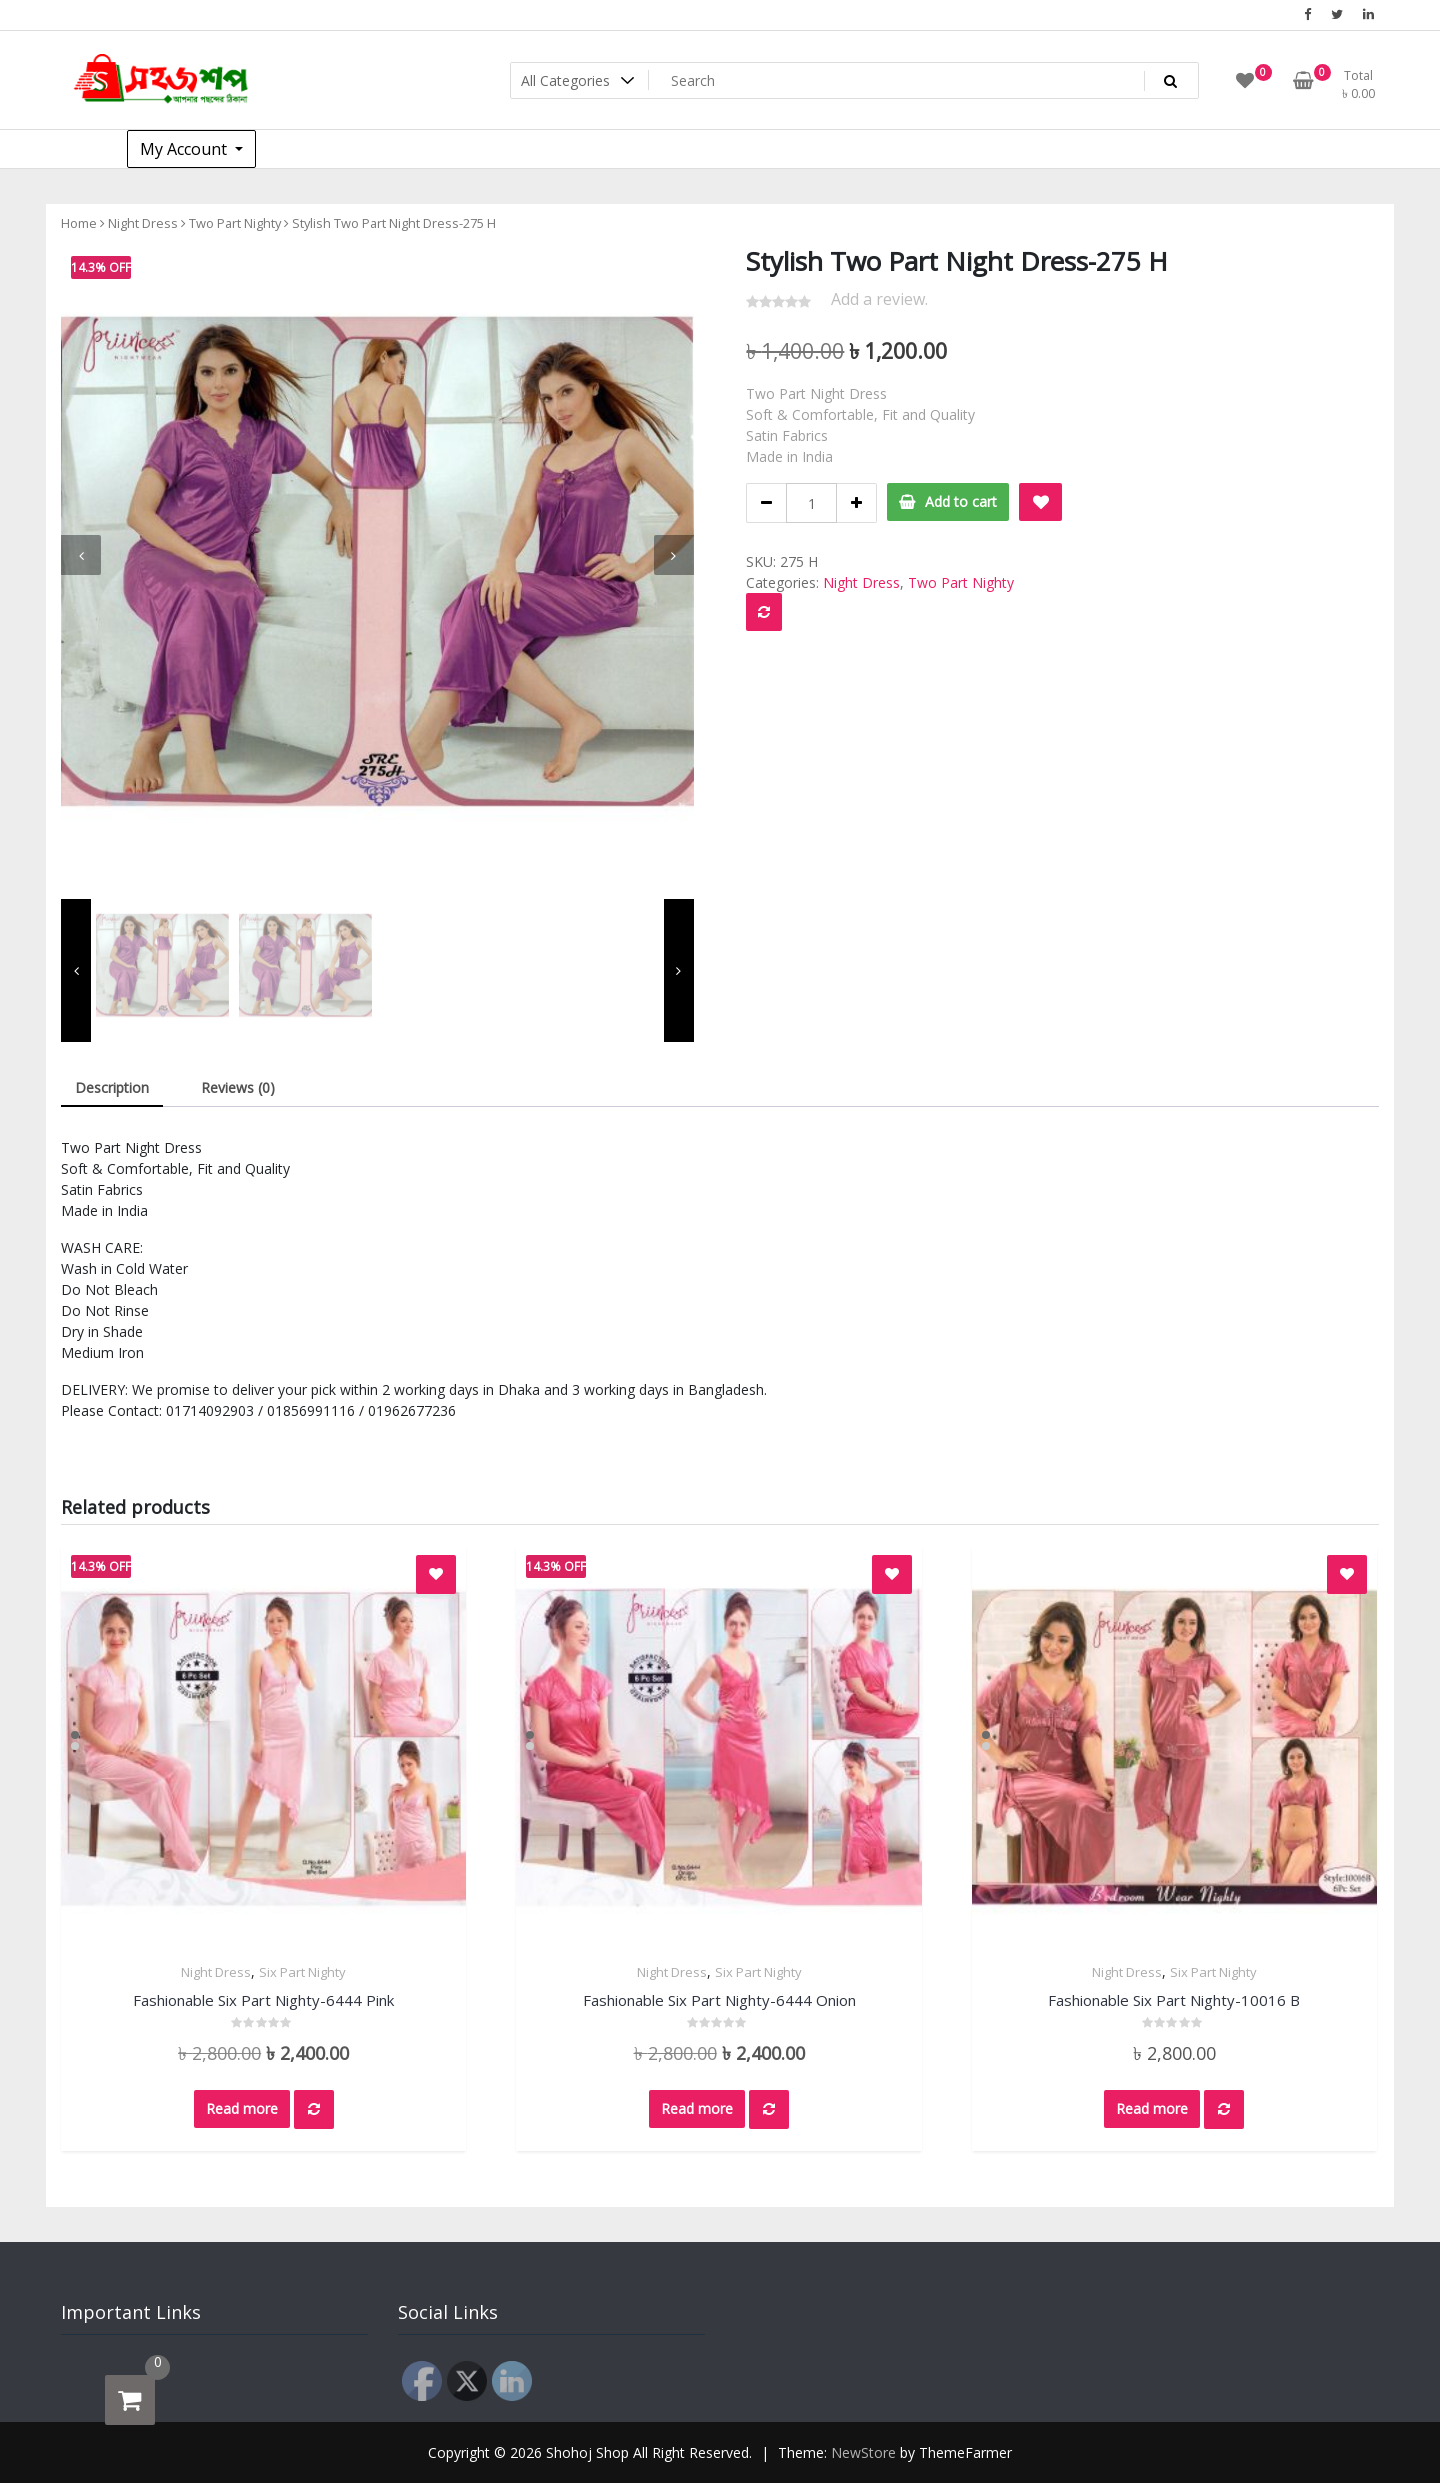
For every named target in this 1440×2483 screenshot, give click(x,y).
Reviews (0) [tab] (238, 1087)
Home (79, 223)
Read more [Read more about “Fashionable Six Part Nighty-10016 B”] (1152, 2108)
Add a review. (879, 299)
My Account (185, 149)
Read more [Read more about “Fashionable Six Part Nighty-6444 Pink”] (242, 2108)
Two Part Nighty (235, 223)
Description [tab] (112, 1087)
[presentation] (81, 555)
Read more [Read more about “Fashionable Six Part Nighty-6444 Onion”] (697, 2108)
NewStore (863, 2452)
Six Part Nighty (302, 1972)
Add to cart (961, 501)
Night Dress (143, 223)
